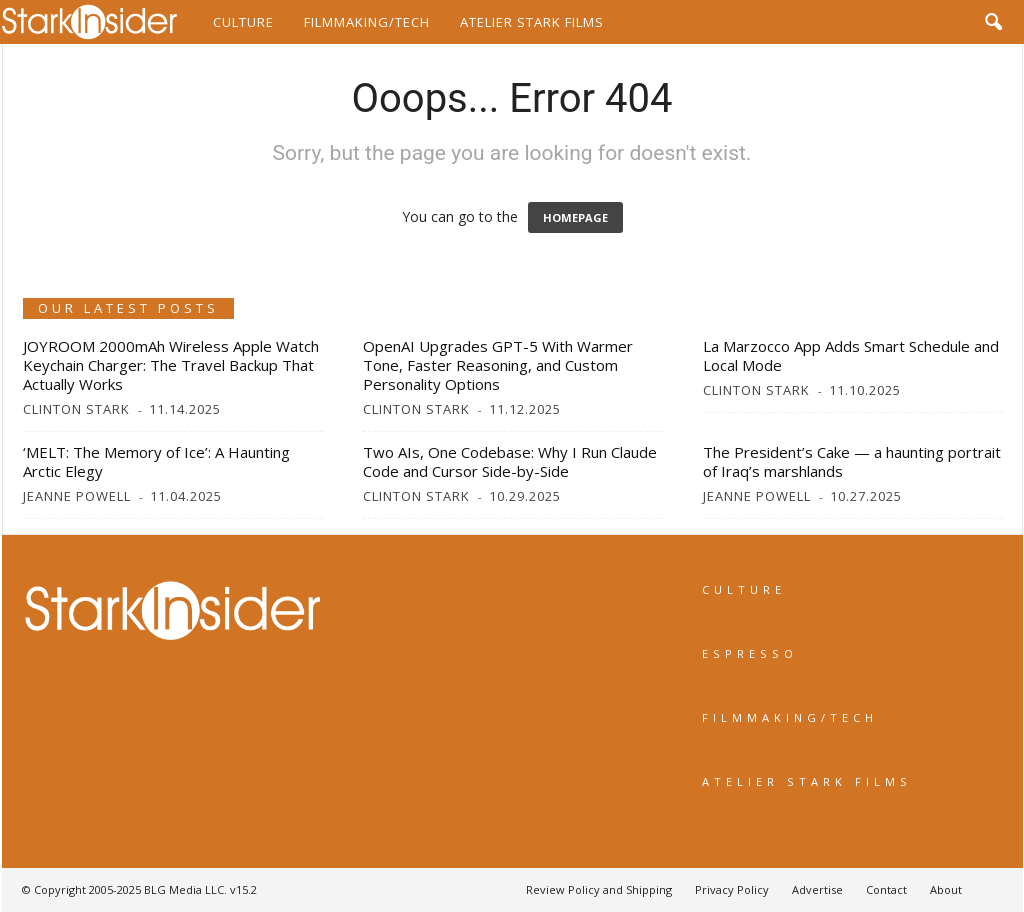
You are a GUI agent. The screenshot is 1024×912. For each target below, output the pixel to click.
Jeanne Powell (77, 496)
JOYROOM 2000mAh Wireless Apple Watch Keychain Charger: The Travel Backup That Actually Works (171, 365)
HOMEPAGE (575, 217)
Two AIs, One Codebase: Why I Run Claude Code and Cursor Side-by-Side (510, 461)
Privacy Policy (732, 889)
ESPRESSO (750, 653)
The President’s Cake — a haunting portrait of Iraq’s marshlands (852, 461)
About (946, 889)
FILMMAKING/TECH (790, 717)
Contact (886, 889)
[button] (993, 22)
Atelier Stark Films (532, 22)
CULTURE (744, 589)
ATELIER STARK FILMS (807, 781)
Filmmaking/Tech (367, 22)
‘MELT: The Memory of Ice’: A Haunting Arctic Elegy (156, 461)
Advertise (817, 889)
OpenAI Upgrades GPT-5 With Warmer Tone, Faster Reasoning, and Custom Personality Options (498, 365)
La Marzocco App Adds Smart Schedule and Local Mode (851, 355)
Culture (243, 22)
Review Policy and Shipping (599, 889)
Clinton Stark (76, 409)
